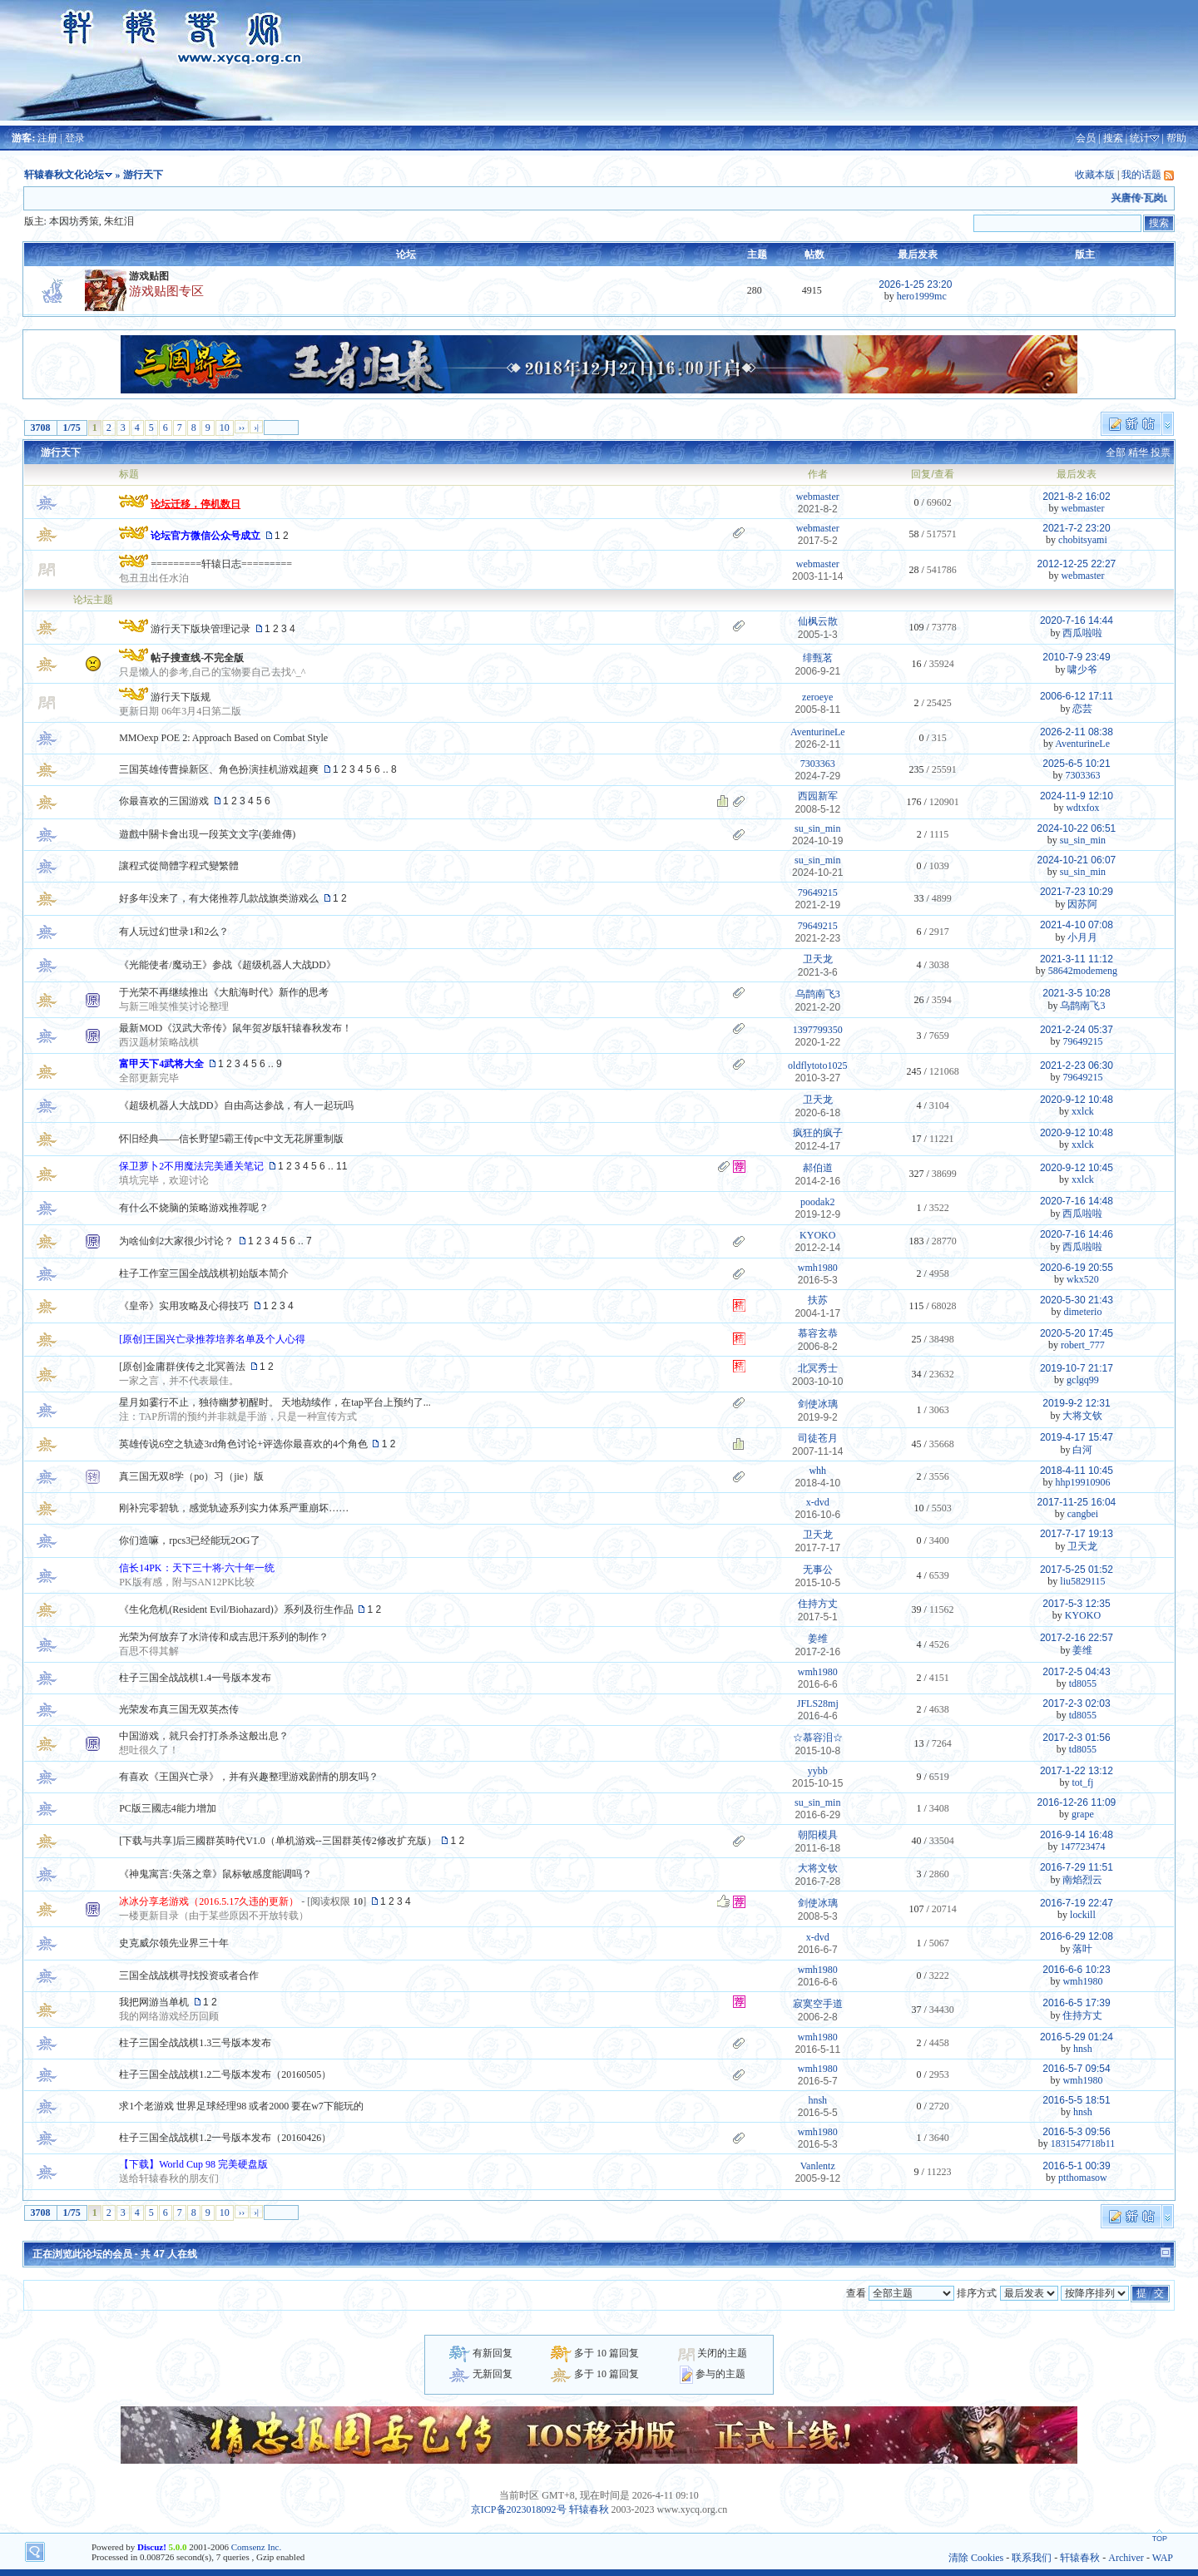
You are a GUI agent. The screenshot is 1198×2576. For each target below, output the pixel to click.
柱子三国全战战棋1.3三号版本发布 (195, 2043)
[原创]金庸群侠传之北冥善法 (182, 1366)
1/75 (72, 427)
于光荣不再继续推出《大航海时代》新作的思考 (224, 992)
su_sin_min (817, 828)
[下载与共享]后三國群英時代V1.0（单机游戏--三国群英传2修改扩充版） (278, 1841)
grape (1083, 1814)
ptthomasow (1082, 2177)
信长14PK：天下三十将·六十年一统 (196, 1568)
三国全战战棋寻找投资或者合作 (189, 1975)
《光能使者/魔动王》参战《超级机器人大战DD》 (227, 965)
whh (817, 1470)
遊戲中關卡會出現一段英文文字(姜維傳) (207, 834)
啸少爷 (1082, 669)
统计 (1140, 138)
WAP (1162, 2558)
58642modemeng (1082, 971)
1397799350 (818, 1030)
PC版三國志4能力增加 (167, 1808)
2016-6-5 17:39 (1076, 2003)
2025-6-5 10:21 (1076, 763)
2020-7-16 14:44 (1076, 620)
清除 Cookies (975, 2558)
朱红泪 (119, 221)
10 (225, 427)
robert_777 (1083, 1345)
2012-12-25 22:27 (1076, 564)
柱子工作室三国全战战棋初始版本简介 (204, 1273)
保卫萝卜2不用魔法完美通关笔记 (191, 1166)
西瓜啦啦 (1082, 633)
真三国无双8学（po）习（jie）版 (191, 1476)
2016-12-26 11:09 (1076, 1802)
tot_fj (1082, 1782)
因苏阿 (1082, 904)
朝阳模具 (818, 1835)
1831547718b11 (1083, 2143)
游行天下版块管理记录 (200, 629)
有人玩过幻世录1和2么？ (174, 931)
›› (242, 427)
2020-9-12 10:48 (1076, 1099)
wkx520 (1083, 1279)
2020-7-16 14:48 (1076, 1201)
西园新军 (818, 796)
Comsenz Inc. (256, 2547)
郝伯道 (818, 1168)
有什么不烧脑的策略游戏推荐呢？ (194, 1208)
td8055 (1083, 1683)
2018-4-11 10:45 (1076, 1470)
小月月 (1082, 937)
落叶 (1082, 1949)
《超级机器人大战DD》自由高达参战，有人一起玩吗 (236, 1105)
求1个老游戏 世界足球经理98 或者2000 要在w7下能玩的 (241, 2106)
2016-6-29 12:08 (1076, 1936)
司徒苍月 (818, 1438)
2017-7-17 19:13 (1076, 1534)
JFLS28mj (818, 1703)
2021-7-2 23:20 (1076, 528)
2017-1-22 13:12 (1076, 1771)
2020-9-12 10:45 (1076, 1168)
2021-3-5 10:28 (1076, 993)
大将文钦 (1082, 1415)
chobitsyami (1082, 540)
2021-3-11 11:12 (1076, 959)
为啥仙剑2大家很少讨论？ (176, 1241)
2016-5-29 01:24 (1076, 2037)
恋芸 (1082, 708)
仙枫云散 (818, 621)
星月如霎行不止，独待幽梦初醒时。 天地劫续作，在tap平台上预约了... (275, 1402)
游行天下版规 (180, 697)
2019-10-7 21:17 (1076, 1368)
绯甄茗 (818, 658)
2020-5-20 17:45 (1076, 1333)
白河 (1082, 1450)
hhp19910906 (1082, 1482)
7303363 (817, 763)
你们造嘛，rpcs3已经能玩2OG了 (189, 1540)
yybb (818, 1771)
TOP (1159, 2538)
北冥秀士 (818, 1368)
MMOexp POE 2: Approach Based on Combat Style (223, 738)
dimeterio (1082, 1312)
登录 (75, 138)
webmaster (817, 496)
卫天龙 (818, 959)
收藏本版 (1095, 174)
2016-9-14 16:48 (1076, 1835)
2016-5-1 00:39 (1076, 2166)
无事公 (818, 1569)
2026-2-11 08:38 (1076, 732)
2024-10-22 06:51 (1076, 828)
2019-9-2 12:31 (1076, 1403)
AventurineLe (817, 732)
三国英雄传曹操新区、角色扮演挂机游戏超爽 (219, 769)
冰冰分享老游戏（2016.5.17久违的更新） (209, 1901)
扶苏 (818, 1300)
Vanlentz (817, 2166)
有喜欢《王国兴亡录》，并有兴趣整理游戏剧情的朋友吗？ (249, 1776)
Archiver (1126, 2558)
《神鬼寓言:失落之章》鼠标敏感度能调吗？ (215, 1874)
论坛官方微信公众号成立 (205, 535)
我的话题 (1141, 174)
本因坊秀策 (74, 221)
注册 (47, 138)
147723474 (1082, 1846)
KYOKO (817, 1235)
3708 (40, 427)
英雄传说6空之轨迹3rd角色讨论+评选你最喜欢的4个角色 (243, 1444)
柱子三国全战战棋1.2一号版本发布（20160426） (225, 2137)
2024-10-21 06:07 (1076, 860)
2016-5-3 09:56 (1076, 2132)
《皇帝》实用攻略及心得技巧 (184, 1306)
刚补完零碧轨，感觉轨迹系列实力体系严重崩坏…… (234, 1508)
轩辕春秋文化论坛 (64, 174)
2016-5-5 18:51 (1076, 2100)
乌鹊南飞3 (817, 994)
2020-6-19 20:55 (1076, 1267)
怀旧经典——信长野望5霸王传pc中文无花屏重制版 (231, 1139)
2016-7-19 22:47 (1076, 1903)
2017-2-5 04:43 (1076, 1672)
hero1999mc (922, 296)
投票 (1161, 452)
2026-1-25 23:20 (915, 284)
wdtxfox (1082, 807)
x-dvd (817, 1502)
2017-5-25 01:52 (1076, 1569)
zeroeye (817, 697)
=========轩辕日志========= (221, 564)
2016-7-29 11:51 (1076, 1867)
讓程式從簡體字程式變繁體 (179, 866)
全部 (1116, 452)
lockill (1083, 1915)
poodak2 (817, 1202)
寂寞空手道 (818, 2004)
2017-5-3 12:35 (1076, 1603)
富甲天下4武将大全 (161, 1064)
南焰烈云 (1082, 1880)
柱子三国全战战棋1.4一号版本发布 (195, 1678)
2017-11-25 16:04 (1076, 1502)
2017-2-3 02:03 (1076, 1703)
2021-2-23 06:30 (1076, 1065)
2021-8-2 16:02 (1076, 496)
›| (256, 427)
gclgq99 (1083, 1380)
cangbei (1082, 1514)
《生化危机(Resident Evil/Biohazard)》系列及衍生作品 (236, 1609)
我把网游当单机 (154, 2002)
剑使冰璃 (818, 1404)
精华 (1138, 452)
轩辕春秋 (589, 2509)
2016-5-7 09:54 (1076, 2068)
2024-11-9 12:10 (1076, 796)
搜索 (1113, 138)
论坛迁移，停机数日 (195, 504)
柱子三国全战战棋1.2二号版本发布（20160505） (225, 2074)
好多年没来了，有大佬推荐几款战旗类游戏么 (219, 898)
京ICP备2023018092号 (519, 2509)
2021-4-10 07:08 (1076, 925)
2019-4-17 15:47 (1076, 1437)
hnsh (1082, 2048)
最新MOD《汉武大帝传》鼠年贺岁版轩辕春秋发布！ (235, 1028)
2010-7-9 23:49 (1076, 657)
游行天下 (61, 452)
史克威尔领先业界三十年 (174, 1943)
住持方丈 (818, 1603)
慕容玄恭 (818, 1333)
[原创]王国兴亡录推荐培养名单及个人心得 (212, 1339)
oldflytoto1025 (817, 1065)
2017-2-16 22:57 (1076, 1638)
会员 (1086, 138)
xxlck (1083, 1111)
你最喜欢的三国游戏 (164, 801)
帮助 (1176, 138)
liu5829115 (1082, 1581)
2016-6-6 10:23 (1076, 1969)
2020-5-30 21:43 (1076, 1300)
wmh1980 (818, 1267)
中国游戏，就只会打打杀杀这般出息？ (204, 1736)
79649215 (818, 892)
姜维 (818, 1638)
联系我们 (1032, 2558)
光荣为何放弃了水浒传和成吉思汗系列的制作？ (224, 1637)
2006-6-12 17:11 (1076, 696)
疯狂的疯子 (818, 1133)
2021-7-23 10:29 (1076, 891)
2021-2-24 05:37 (1076, 1030)
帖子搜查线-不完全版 (197, 658)
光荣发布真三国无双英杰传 (179, 1709)
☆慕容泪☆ (818, 1737)
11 (341, 1166)
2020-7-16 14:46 (1076, 1234)
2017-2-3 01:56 (1076, 1737)
